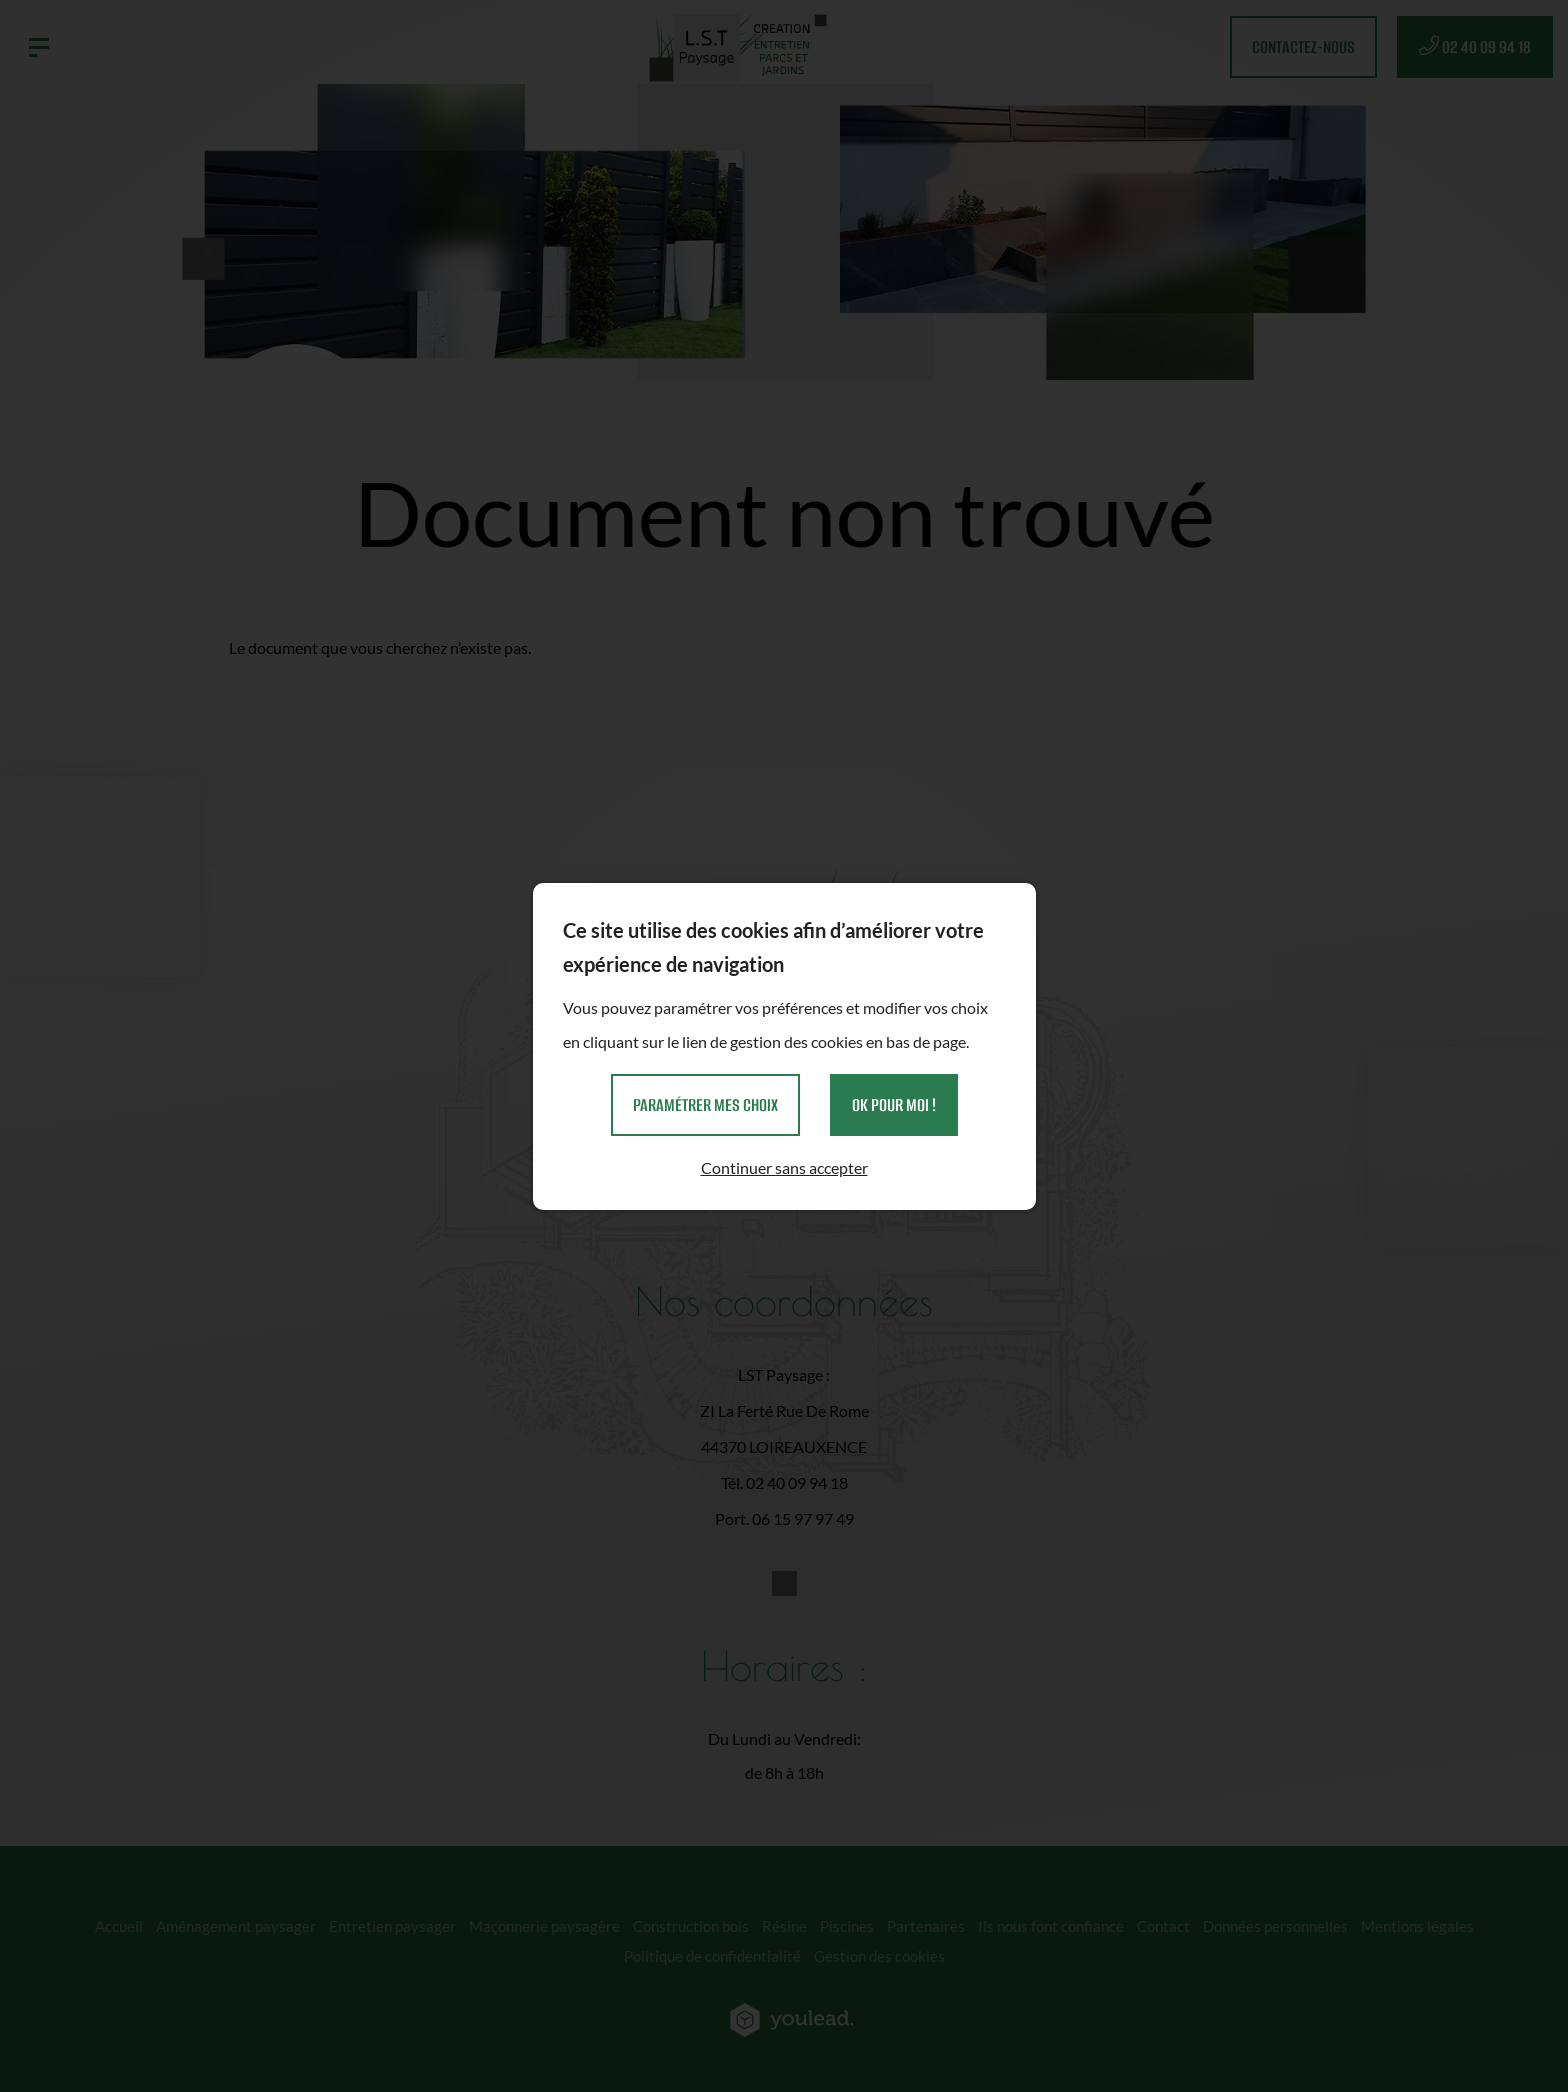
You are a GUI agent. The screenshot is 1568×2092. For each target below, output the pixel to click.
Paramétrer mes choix (705, 1105)
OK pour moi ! (894, 1105)
